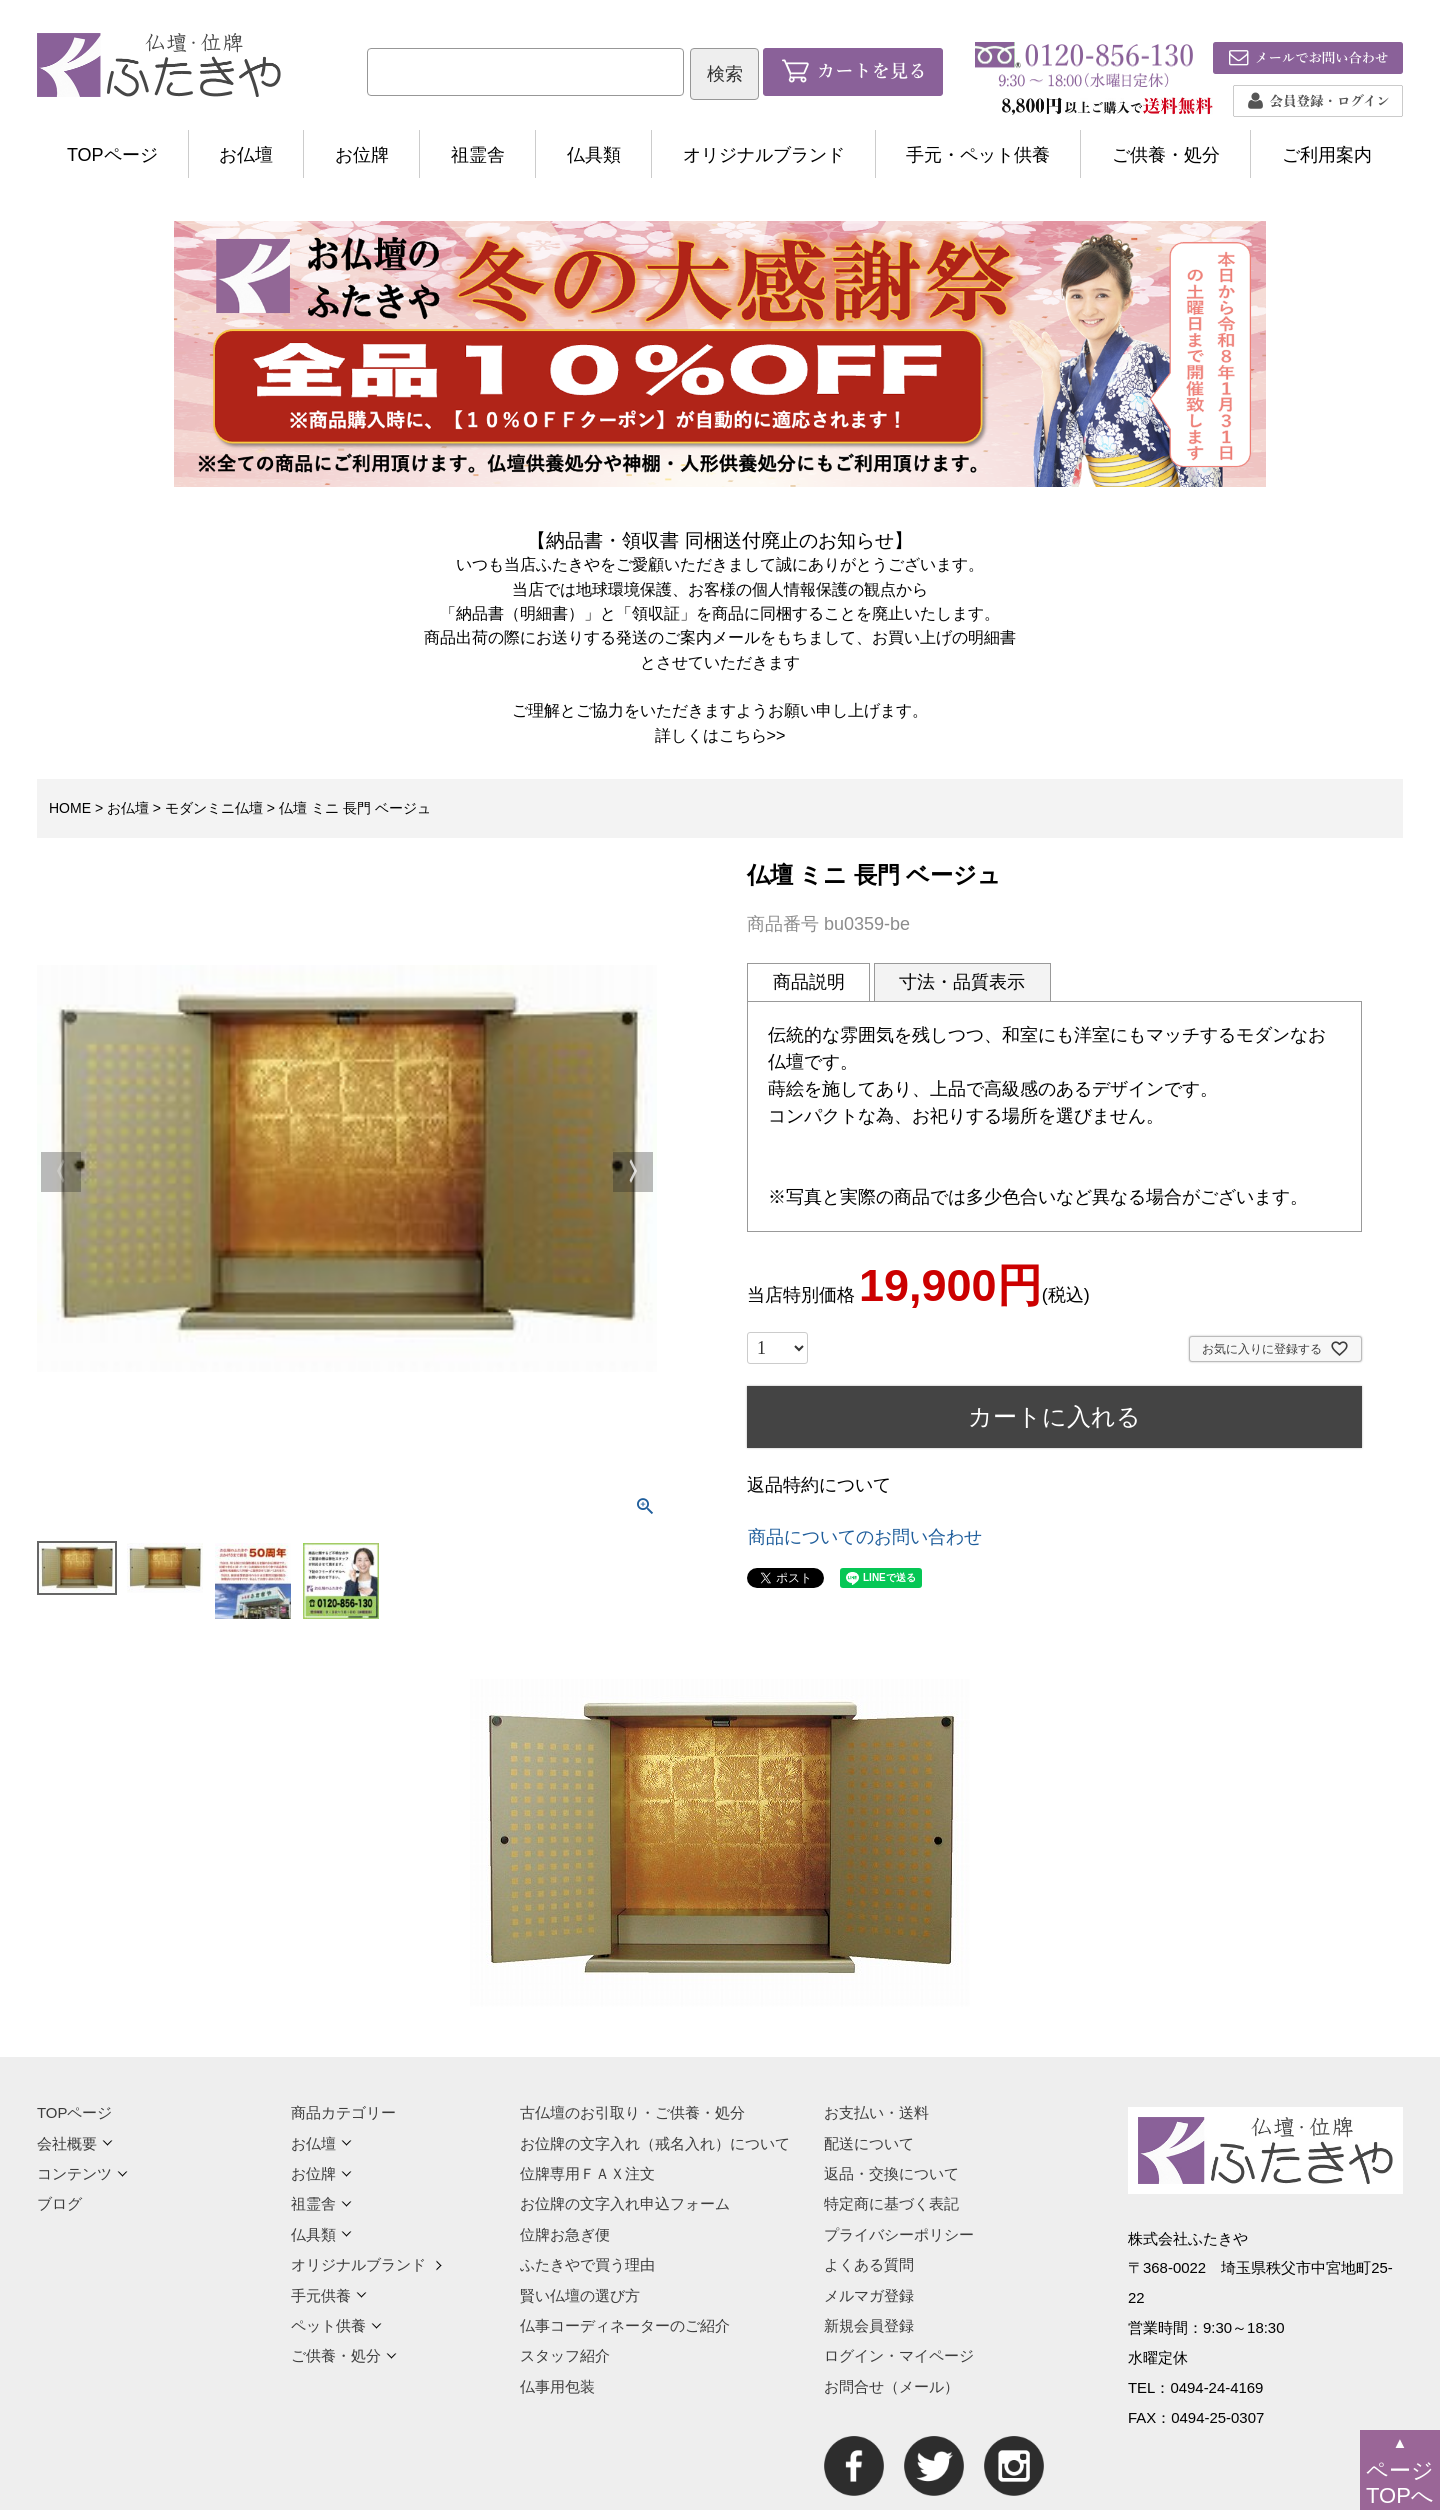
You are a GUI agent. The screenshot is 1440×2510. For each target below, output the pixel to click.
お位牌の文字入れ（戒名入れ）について (655, 2143)
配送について (869, 2143)
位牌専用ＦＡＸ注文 (587, 2173)
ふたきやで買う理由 (587, 2264)
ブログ (59, 2203)
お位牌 (362, 155)
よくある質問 (869, 2264)
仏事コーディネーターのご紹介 (625, 2325)
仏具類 (594, 155)
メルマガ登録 (869, 2295)
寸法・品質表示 (962, 982)
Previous (61, 1172)
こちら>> (752, 735)
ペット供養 (336, 2325)
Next (633, 1172)
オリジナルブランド (764, 155)
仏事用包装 (557, 2386)
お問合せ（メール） (891, 2386)
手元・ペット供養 (978, 155)
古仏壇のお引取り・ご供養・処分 (632, 2112)
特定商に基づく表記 (891, 2203)
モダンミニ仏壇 (214, 808)
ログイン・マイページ (899, 2355)
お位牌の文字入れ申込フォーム (625, 2203)
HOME (70, 808)
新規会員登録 (869, 2325)
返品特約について (819, 1485)
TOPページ (112, 155)
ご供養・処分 (1166, 155)
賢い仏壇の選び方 (580, 2295)
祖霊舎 (478, 155)
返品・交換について (891, 2173)
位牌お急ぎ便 (565, 2234)
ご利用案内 (1327, 155)
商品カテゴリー (343, 2112)
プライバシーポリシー (899, 2234)
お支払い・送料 (876, 2112)
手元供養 (329, 2295)
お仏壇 (246, 155)
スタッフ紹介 (565, 2355)
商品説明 (809, 982)
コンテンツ (82, 2173)
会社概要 (75, 2143)
